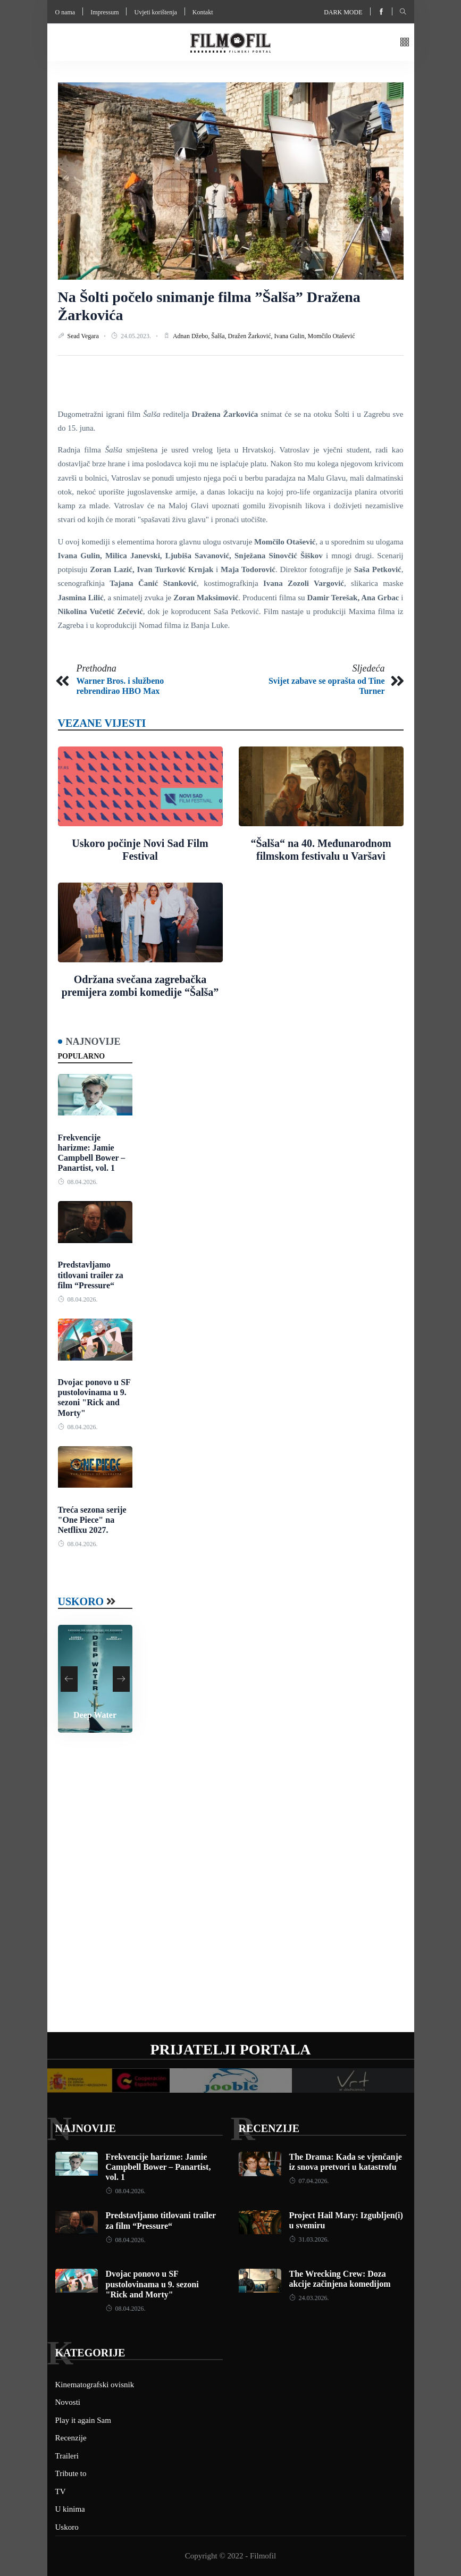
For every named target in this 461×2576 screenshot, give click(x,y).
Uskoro (81, 1601)
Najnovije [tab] (93, 1041)
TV (60, 2491)
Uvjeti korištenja (155, 12)
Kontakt (202, 12)
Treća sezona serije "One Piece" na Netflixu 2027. (92, 1519)
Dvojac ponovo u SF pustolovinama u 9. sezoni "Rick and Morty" (152, 2283)
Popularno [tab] (81, 1056)
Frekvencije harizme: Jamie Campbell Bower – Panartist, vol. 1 (158, 2166)
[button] (404, 42)
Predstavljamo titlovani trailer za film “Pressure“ (90, 1274)
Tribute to (71, 2473)
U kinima (70, 2509)
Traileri (67, 2456)
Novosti (68, 2402)
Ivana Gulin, (291, 336)
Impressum (104, 12)
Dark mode (343, 12)
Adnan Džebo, (192, 336)
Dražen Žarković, (251, 336)
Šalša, (219, 336)
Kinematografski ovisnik (95, 2384)
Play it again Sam (83, 2420)
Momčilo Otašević (331, 336)
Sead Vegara (84, 336)
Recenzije (269, 2128)
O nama (65, 12)
